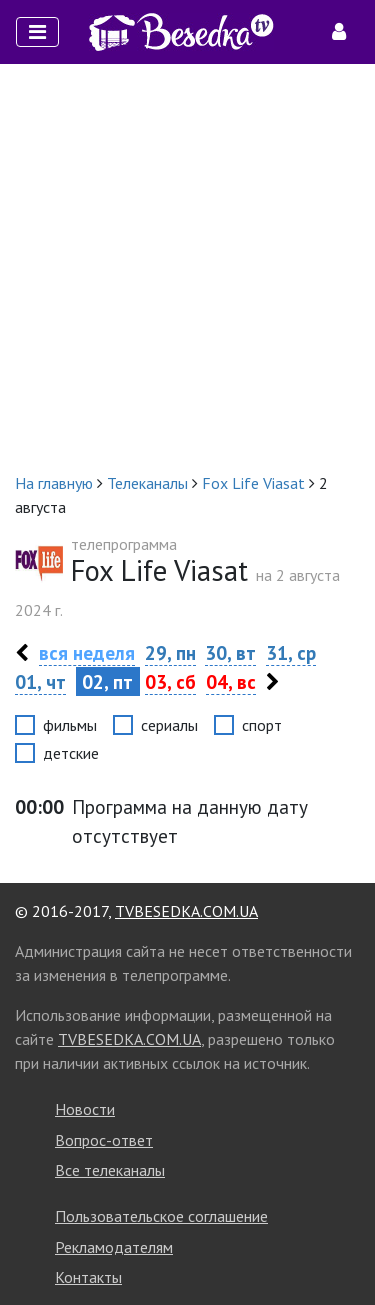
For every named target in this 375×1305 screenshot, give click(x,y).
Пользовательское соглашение (161, 1216)
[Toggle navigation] (37, 32)
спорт (262, 725)
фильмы (70, 725)
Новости (85, 1109)
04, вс (231, 681)
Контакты (88, 1277)
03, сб (170, 681)
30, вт (230, 652)
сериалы (169, 725)
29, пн (170, 652)
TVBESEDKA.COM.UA (186, 911)
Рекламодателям (114, 1247)
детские (71, 753)
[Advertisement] (187, 267)
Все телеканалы (110, 1170)
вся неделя (87, 652)
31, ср (291, 652)
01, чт (40, 681)
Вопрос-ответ (104, 1140)
